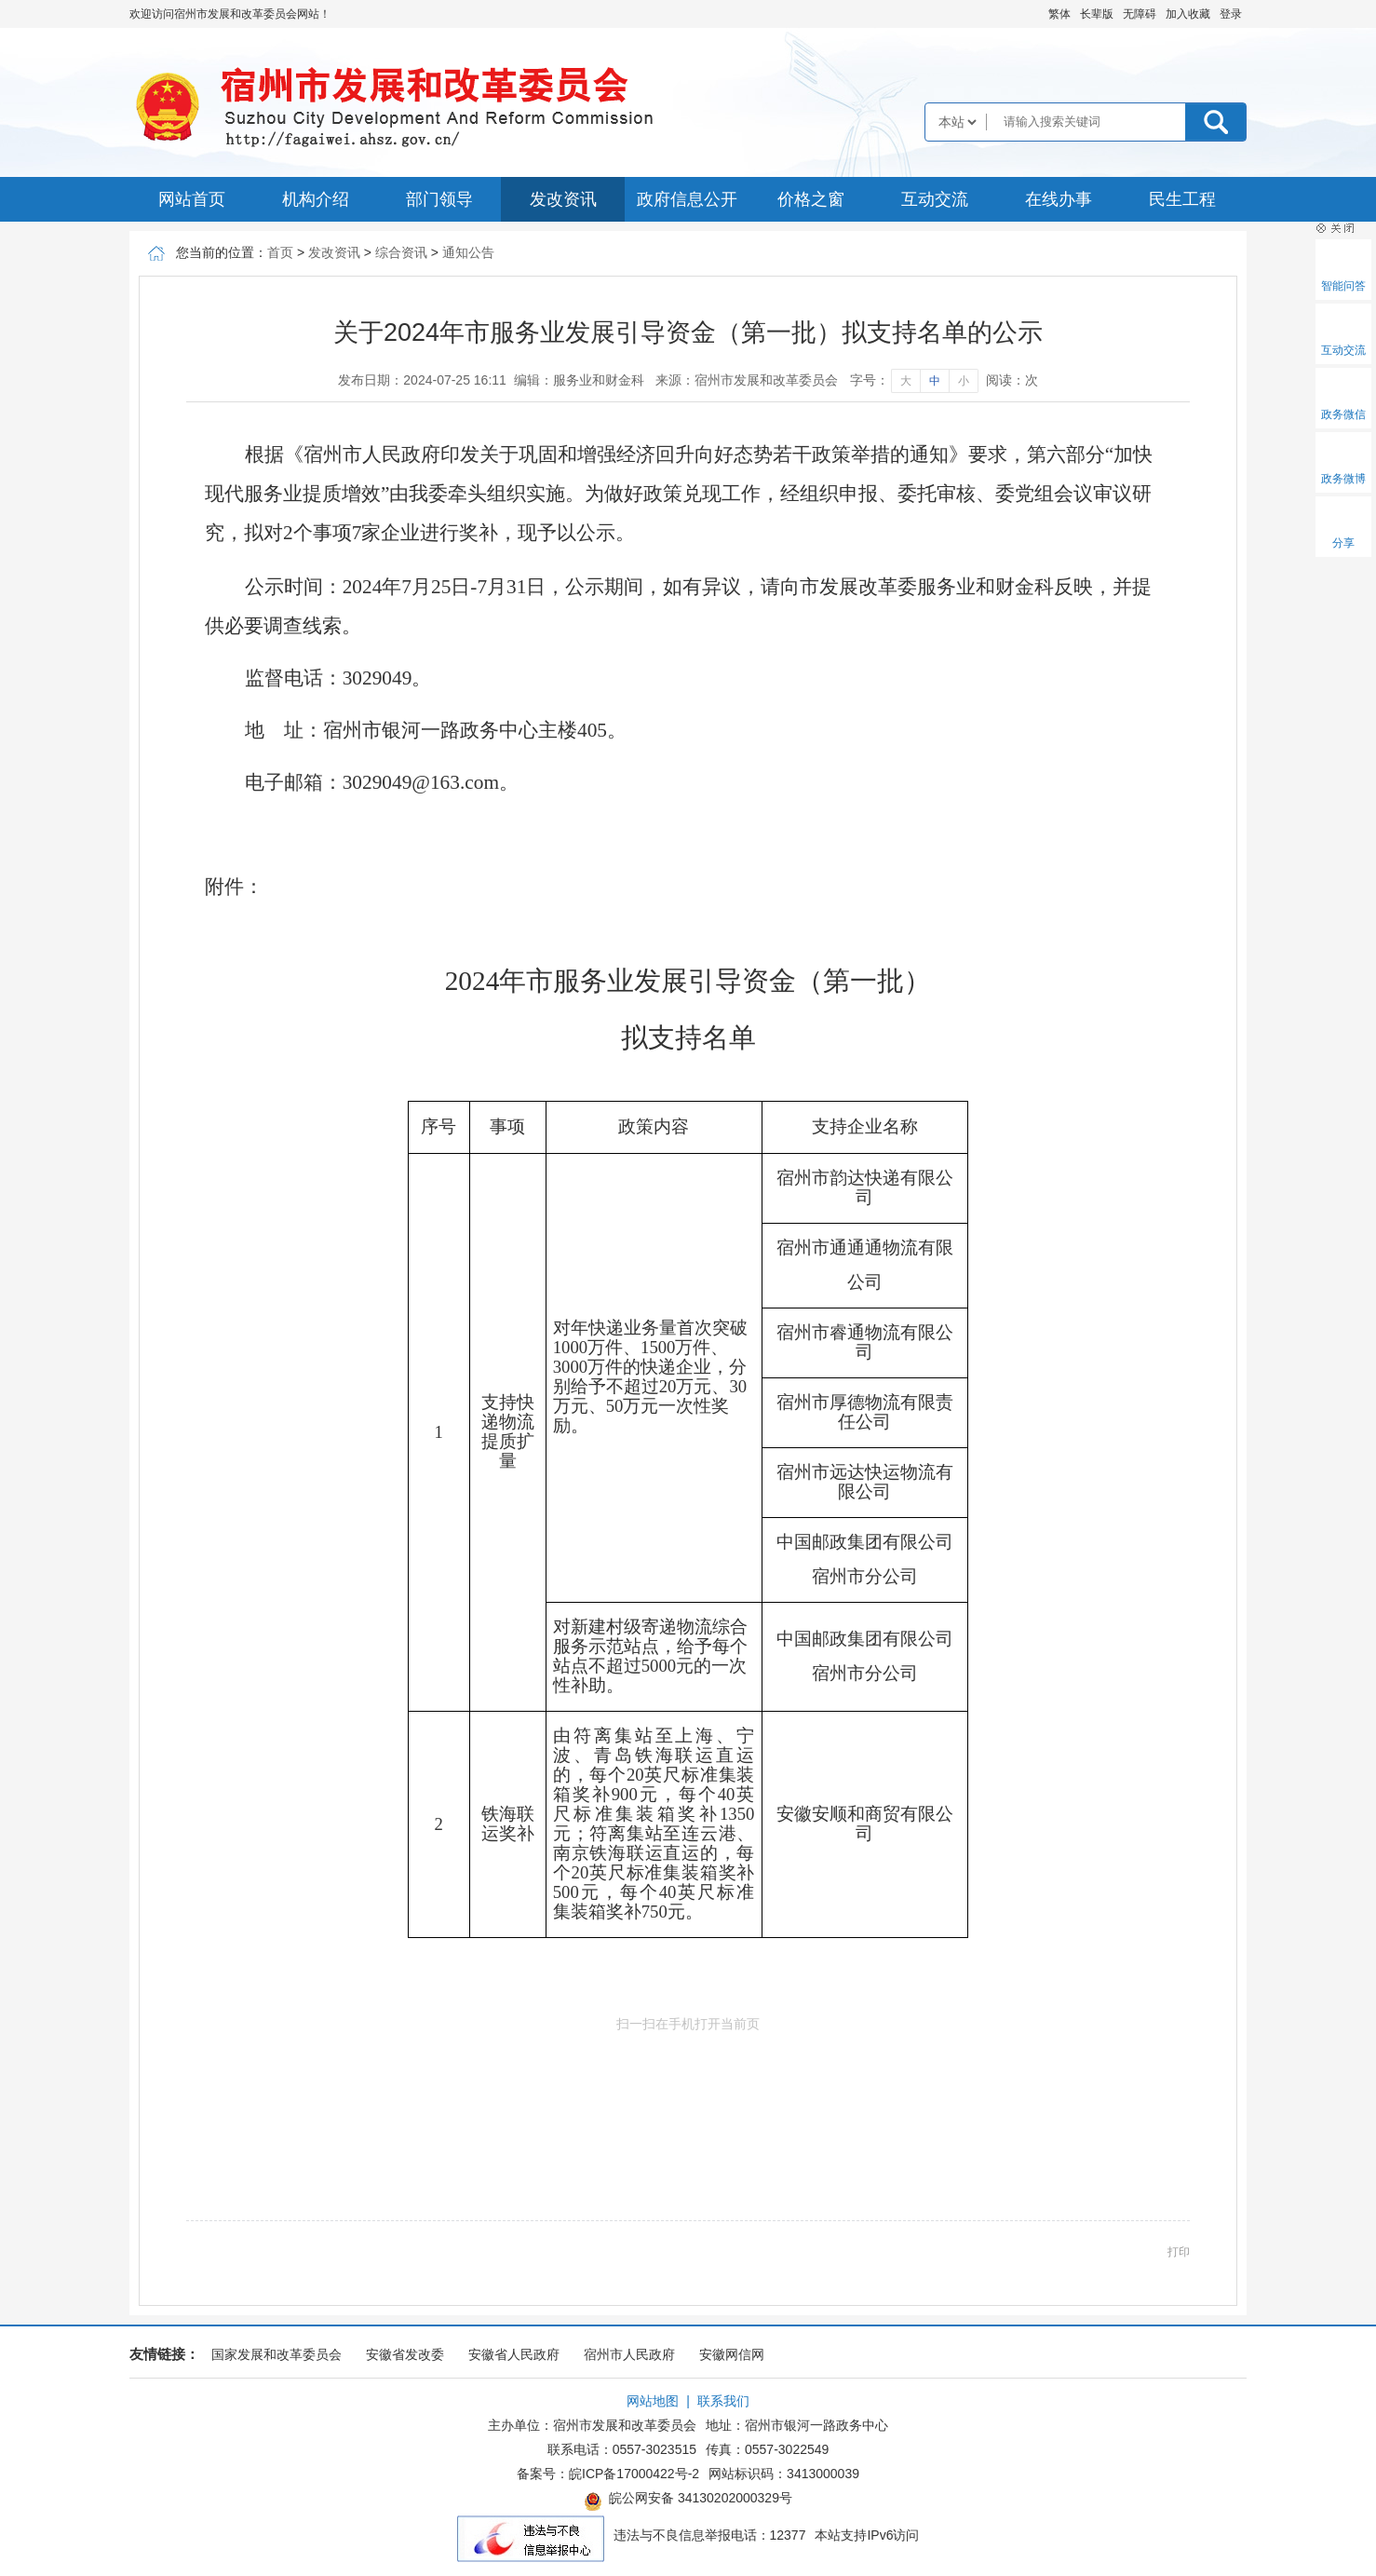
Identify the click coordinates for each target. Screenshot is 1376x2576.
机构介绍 (315, 199)
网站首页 (191, 199)
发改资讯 (563, 199)
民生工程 (1182, 199)
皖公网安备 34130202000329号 (688, 2500)
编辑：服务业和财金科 (579, 380)
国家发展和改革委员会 (276, 2354)
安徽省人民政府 (514, 2354)
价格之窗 (810, 199)
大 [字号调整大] (905, 380)
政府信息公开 (687, 199)
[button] (1096, 13)
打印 (1178, 2251)
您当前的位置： (221, 252)
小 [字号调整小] (963, 380)
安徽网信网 (731, 2354)
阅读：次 (1012, 380)
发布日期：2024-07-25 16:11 (422, 380)
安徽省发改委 (405, 2354)
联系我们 (723, 2400)
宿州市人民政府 (629, 2354)
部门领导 (439, 199)
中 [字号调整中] (934, 380)
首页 (280, 252)
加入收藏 (1188, 13)
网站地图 (653, 2400)
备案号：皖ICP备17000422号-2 (608, 2473)
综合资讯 (401, 252)
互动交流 (934, 199)
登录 (1231, 13)
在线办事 (1058, 199)
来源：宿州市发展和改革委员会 (746, 380)
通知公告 (468, 252)
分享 (1343, 542)
